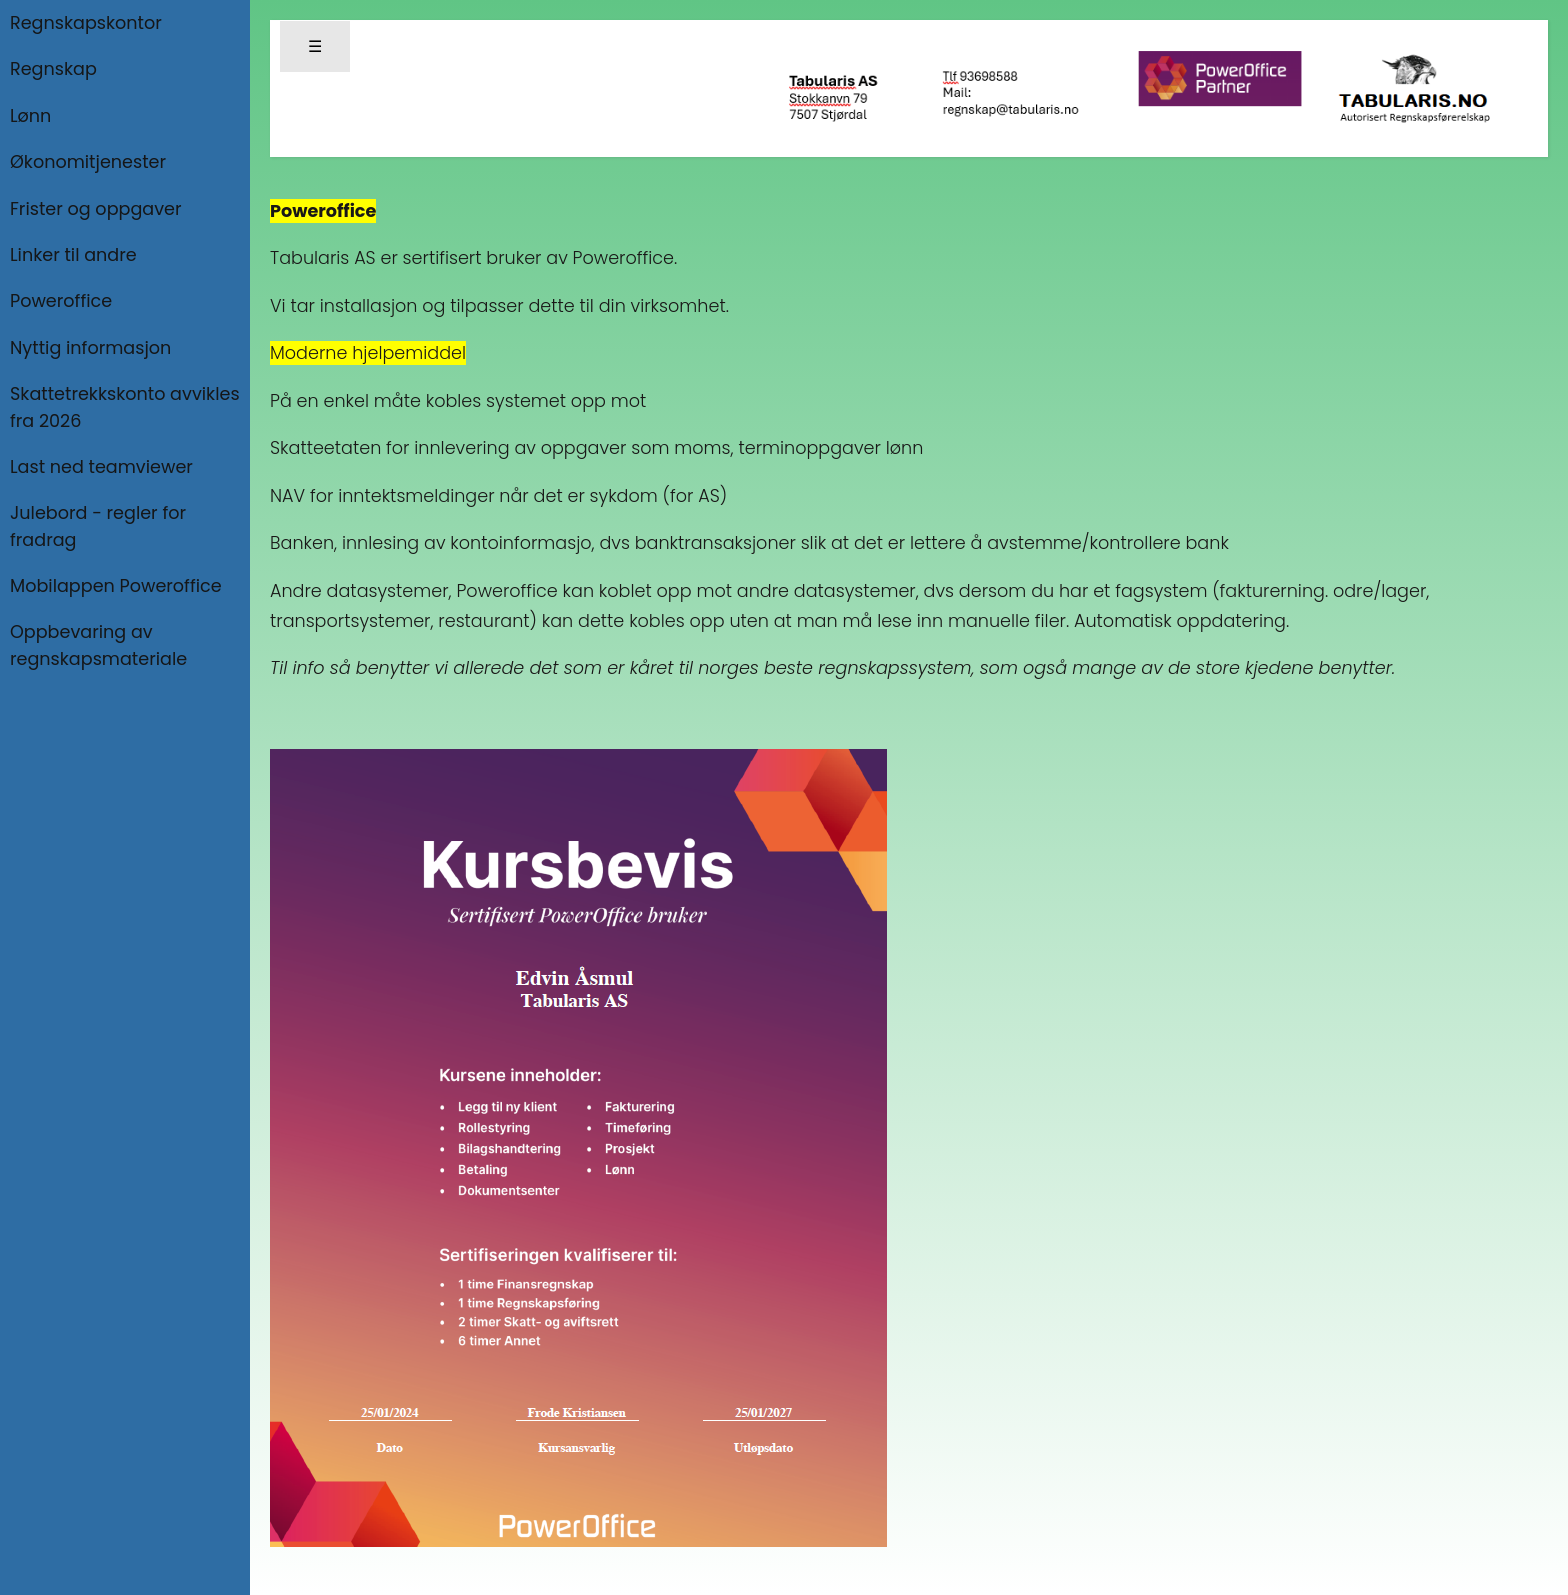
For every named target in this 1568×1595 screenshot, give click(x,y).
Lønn (30, 116)
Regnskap (53, 69)
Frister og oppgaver (96, 209)
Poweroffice (61, 301)
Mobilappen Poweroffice (116, 586)
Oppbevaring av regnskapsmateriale (98, 645)
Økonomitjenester (88, 162)
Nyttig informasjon (90, 348)
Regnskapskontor (86, 23)
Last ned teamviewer (101, 467)
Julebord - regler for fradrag (98, 526)
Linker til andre (73, 255)
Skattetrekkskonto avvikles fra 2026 (125, 407)
